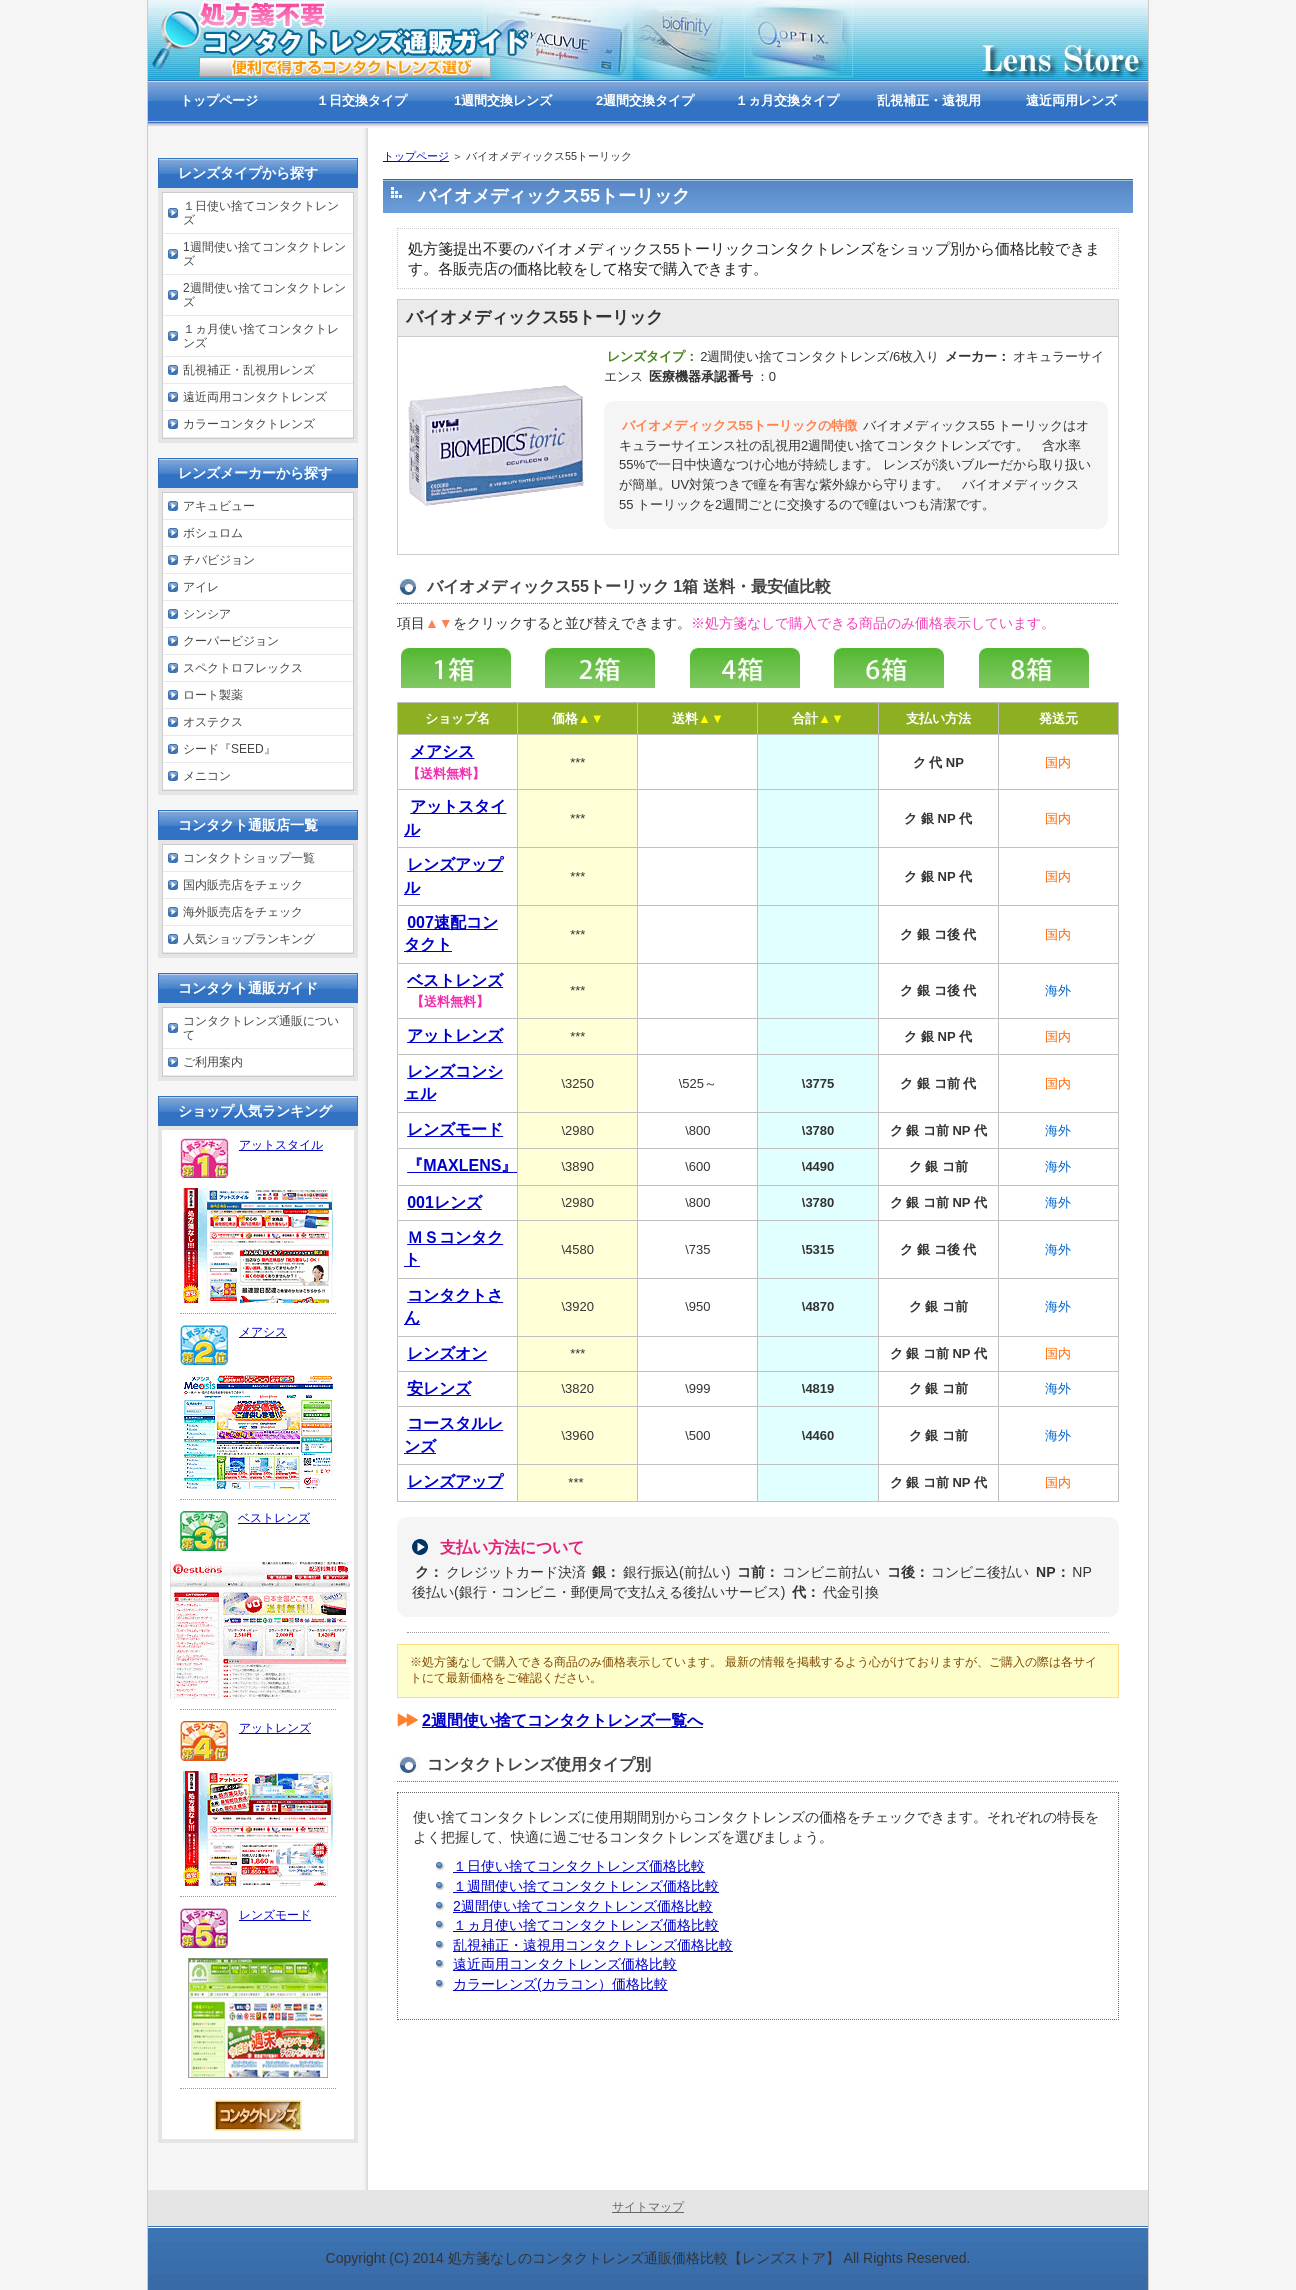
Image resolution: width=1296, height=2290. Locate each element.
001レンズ (445, 1202)
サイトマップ (648, 2207)
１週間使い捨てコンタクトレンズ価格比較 (586, 1886)
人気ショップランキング (249, 939)
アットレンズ (275, 1728)
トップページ (416, 156)
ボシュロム (213, 533)
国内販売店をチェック (243, 885)
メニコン (207, 776)
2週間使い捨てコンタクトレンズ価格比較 (583, 1906)
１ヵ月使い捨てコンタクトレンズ (261, 336)
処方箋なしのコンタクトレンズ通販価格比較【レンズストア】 (644, 2258)
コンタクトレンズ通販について (261, 1028)
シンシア (207, 614)
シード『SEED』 (229, 749)
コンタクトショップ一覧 (249, 858)
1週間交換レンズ (503, 100)
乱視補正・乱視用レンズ (249, 370)
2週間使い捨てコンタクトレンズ (264, 295)
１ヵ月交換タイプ (787, 100)
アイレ (201, 587)
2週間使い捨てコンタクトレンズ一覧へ (562, 1720)
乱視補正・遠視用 (929, 100)
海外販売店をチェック (243, 912)
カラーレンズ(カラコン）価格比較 (560, 1984)
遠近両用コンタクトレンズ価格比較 (565, 1964)
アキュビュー (219, 506)
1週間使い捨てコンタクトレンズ (264, 254)
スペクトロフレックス (243, 668)
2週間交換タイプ (645, 100)
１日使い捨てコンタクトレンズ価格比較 (579, 1866)
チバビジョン (219, 560)
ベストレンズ (274, 1518)
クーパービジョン (231, 641)
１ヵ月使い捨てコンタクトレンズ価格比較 (586, 1925)
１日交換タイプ (361, 100)
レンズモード (455, 1129)
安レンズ (439, 1388)
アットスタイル (281, 1145)
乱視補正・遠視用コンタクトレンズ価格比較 (593, 1945)
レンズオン (447, 1353)
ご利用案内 (213, 1062)
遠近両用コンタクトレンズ (255, 397)
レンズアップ (455, 1481)
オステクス (213, 722)
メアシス (263, 1332)
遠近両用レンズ (1071, 100)
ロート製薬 (213, 695)
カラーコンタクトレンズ (249, 424)
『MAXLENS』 (462, 1165)
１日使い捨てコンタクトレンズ (261, 213)
